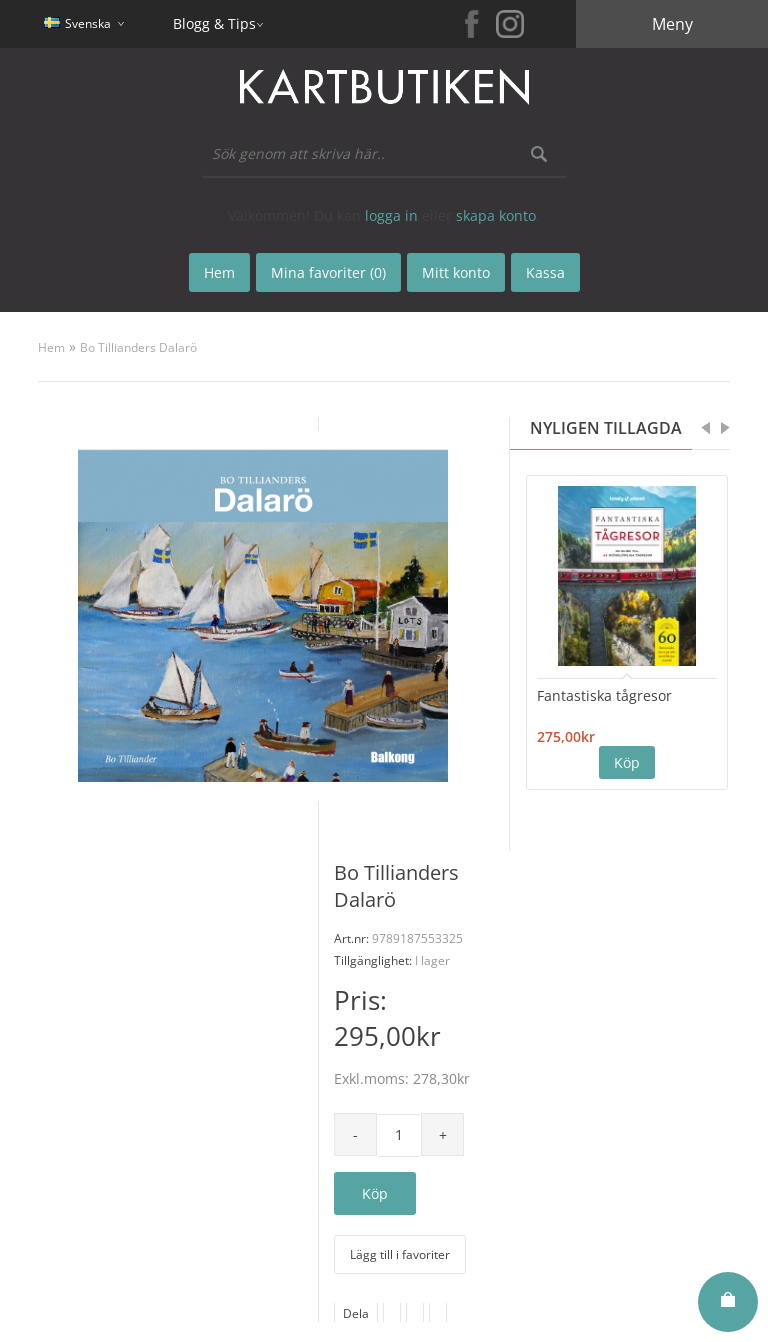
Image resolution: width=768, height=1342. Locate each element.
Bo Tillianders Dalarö (138, 347)
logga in (391, 215)
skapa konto (496, 215)
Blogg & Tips (214, 23)
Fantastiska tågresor (604, 695)
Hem (51, 347)
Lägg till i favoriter (400, 1254)
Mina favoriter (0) (328, 272)
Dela (356, 1313)
